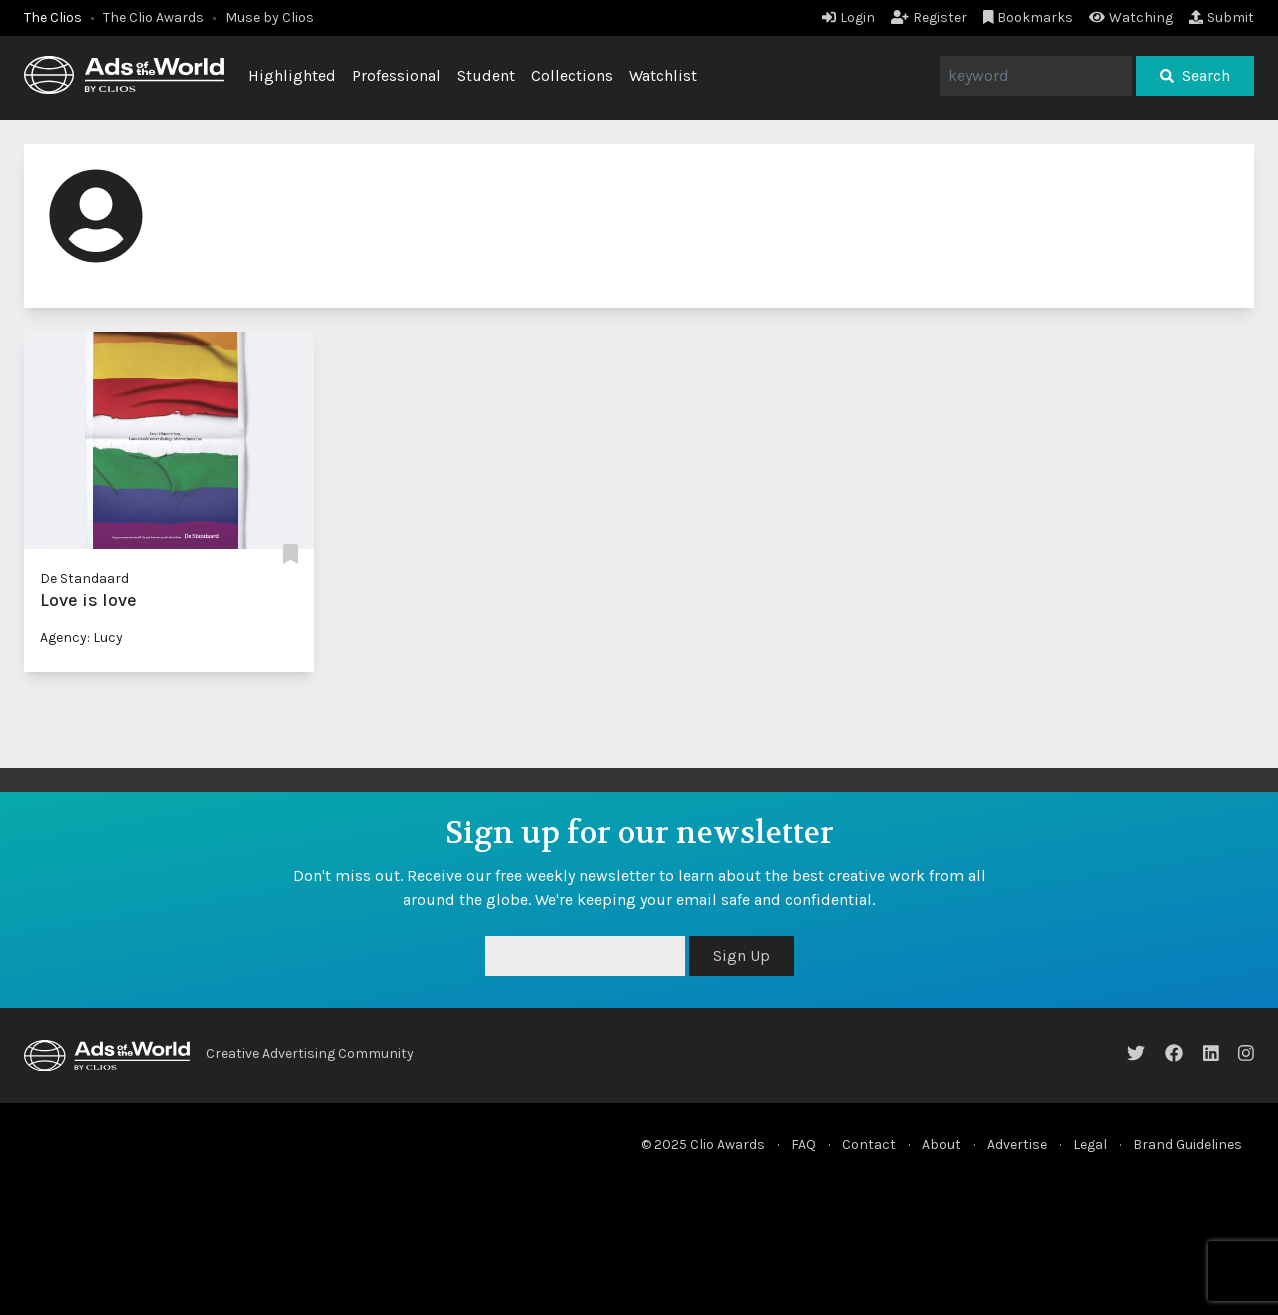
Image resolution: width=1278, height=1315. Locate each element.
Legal (1090, 1144)
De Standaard (84, 578)
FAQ (803, 1144)
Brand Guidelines (1187, 1144)
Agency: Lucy (81, 637)
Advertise (1017, 1144)
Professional (396, 75)
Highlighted (292, 75)
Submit (1221, 17)
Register (929, 17)
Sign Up (741, 955)
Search (1195, 75)
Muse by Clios (269, 17)
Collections (572, 75)
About (941, 1144)
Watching (1131, 17)
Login (848, 17)
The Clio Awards (153, 17)
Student (486, 75)
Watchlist (663, 75)
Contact (869, 1144)
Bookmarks (1028, 17)
